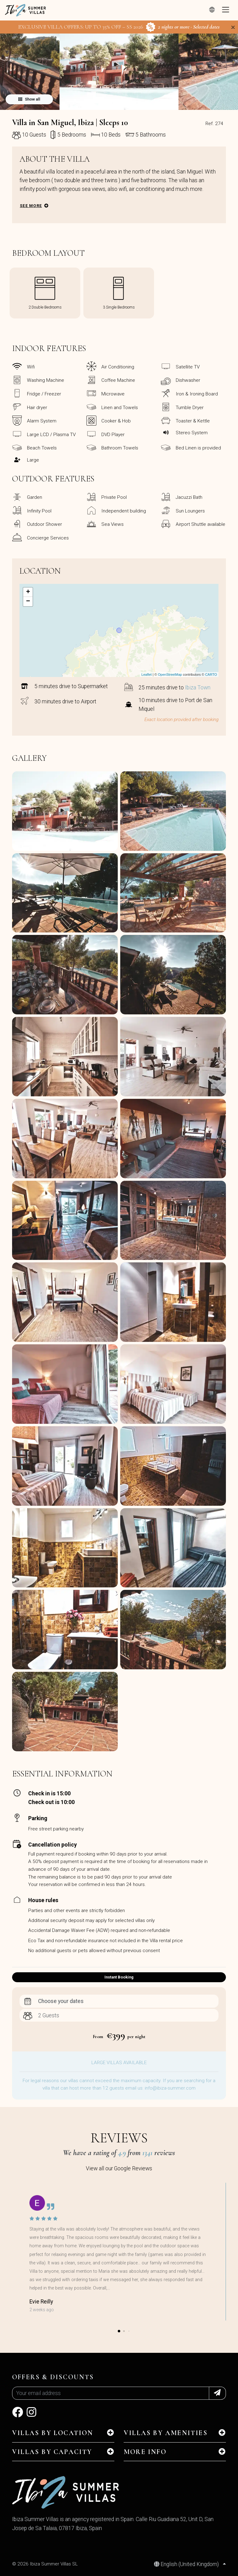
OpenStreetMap (170, 674)
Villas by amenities (166, 2433)
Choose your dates (61, 2001)
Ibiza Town (197, 687)
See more (31, 205)
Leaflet (146, 674)
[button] (119, 105)
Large (33, 460)
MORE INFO (145, 2452)
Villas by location (52, 2433)
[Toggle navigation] (225, 10)
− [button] (28, 601)
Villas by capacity (52, 2452)
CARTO (211, 674)
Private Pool (114, 497)
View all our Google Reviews (119, 2168)
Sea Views (112, 524)
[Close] (233, 27)
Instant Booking (119, 1977)
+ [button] (28, 592)
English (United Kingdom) (187, 2564)
